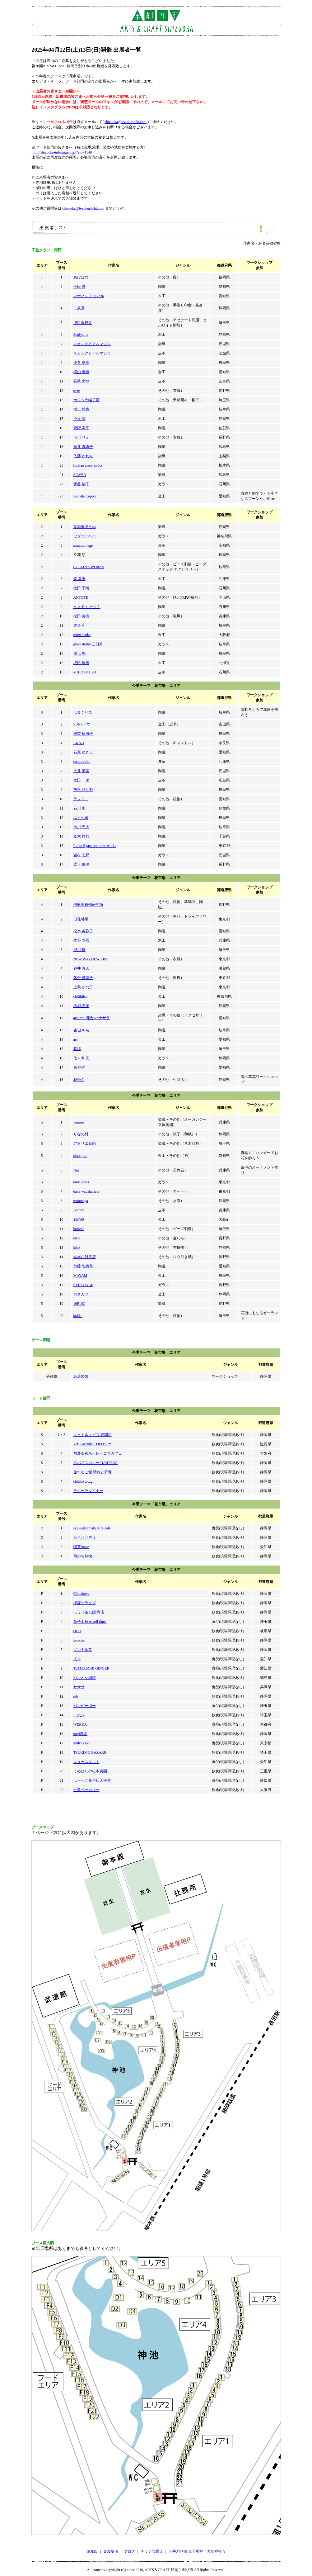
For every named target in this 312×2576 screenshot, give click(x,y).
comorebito (82, 761)
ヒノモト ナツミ (86, 607)
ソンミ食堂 (82, 1649)
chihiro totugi (83, 1481)
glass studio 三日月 (88, 644)
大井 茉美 (81, 771)
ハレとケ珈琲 (84, 1677)
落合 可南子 (83, 978)
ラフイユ (80, 799)
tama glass (81, 1182)
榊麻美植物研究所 (88, 904)
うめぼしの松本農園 (90, 1771)
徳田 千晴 (81, 588)
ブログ (129, 2551)
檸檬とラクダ (84, 1603)
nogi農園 (80, 1734)
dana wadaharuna (86, 1191)
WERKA (80, 1724)
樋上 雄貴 (81, 409)
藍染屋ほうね (84, 527)
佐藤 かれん (83, 456)
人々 (77, 1659)
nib (75, 1696)
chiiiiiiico (80, 996)
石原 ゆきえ (83, 752)
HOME (91, 2551)
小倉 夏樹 (81, 362)
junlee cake (81, 1743)
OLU (77, 1631)
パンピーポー (84, 1706)
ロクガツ (80, 1294)
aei (75, 1039)
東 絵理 (79, 1067)
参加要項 (110, 2551)
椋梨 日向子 (83, 733)
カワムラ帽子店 (86, 400)
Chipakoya (81, 1593)
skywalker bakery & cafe (92, 1528)
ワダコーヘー (84, 536)
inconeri (79, 1640)
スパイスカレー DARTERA (95, 1463)
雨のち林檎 (82, 1556)
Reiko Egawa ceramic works (94, 846)
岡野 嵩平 (81, 428)
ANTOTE (80, 597)
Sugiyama (80, 334)
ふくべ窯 (80, 817)
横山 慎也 (81, 372)
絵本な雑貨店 (84, 1257)
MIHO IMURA (85, 672)
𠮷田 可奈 (81, 1030)
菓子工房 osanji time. (90, 1621)
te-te (76, 390)
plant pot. (80, 1155)
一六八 (79, 1715)
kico (76, 1247)
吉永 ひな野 (83, 789)
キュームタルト (86, 1762)
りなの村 (80, 1134)
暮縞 (77, 1049)
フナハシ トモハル (88, 296)
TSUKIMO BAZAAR (90, 1752)
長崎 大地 (81, 381)
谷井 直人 (81, 968)
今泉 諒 (79, 418)
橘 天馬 (79, 653)
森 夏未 (79, 579)
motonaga (80, 1201)
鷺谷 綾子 (81, 484)
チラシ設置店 (152, 2551)
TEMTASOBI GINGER (91, 1668)
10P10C (79, 1303)
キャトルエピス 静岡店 (92, 1435)
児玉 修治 (81, 864)
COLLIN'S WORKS (88, 567)
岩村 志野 (81, 855)
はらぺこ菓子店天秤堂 (92, 1780)
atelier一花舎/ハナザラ (91, 1018)
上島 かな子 (83, 987)
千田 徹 (79, 286)
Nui (76, 1170)
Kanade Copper (85, 496)
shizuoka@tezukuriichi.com (126, 122)
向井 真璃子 (83, 446)
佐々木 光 (81, 1058)
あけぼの (80, 277)
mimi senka (82, 635)
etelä (77, 1238)
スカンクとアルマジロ (92, 344)
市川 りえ (81, 437)
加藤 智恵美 (83, 1266)
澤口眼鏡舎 (82, 323)
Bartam (78, 1210)
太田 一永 (81, 780)
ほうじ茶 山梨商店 (88, 1612)
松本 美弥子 (83, 931)
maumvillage (83, 545)
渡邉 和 (79, 625)
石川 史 (79, 808)
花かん (79, 1079)
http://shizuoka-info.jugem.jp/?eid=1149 (62, 152)
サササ (79, 1687)
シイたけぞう (84, 1537)
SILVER (79, 475)
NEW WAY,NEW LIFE (91, 959)
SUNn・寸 (81, 724)
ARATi (78, 743)
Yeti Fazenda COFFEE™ (92, 1444)
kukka (77, 1316)
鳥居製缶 (80, 1376)
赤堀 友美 (81, 1006)
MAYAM (80, 1275)
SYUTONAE (83, 1285)
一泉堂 (79, 308)
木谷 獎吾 (81, 940)
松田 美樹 (81, 616)
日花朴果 (80, 919)
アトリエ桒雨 (84, 1143)
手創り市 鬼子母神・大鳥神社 (197, 2551)
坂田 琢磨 (81, 663)
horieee (78, 1229)
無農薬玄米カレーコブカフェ (97, 1453)
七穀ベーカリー (86, 1790)
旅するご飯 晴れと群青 (92, 1472)
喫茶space (81, 1547)
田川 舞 (79, 950)
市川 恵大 (81, 827)
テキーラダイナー (88, 1491)
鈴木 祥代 (81, 836)
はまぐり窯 (82, 712)
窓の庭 (79, 1219)
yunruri (78, 1122)
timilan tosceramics (88, 465)
